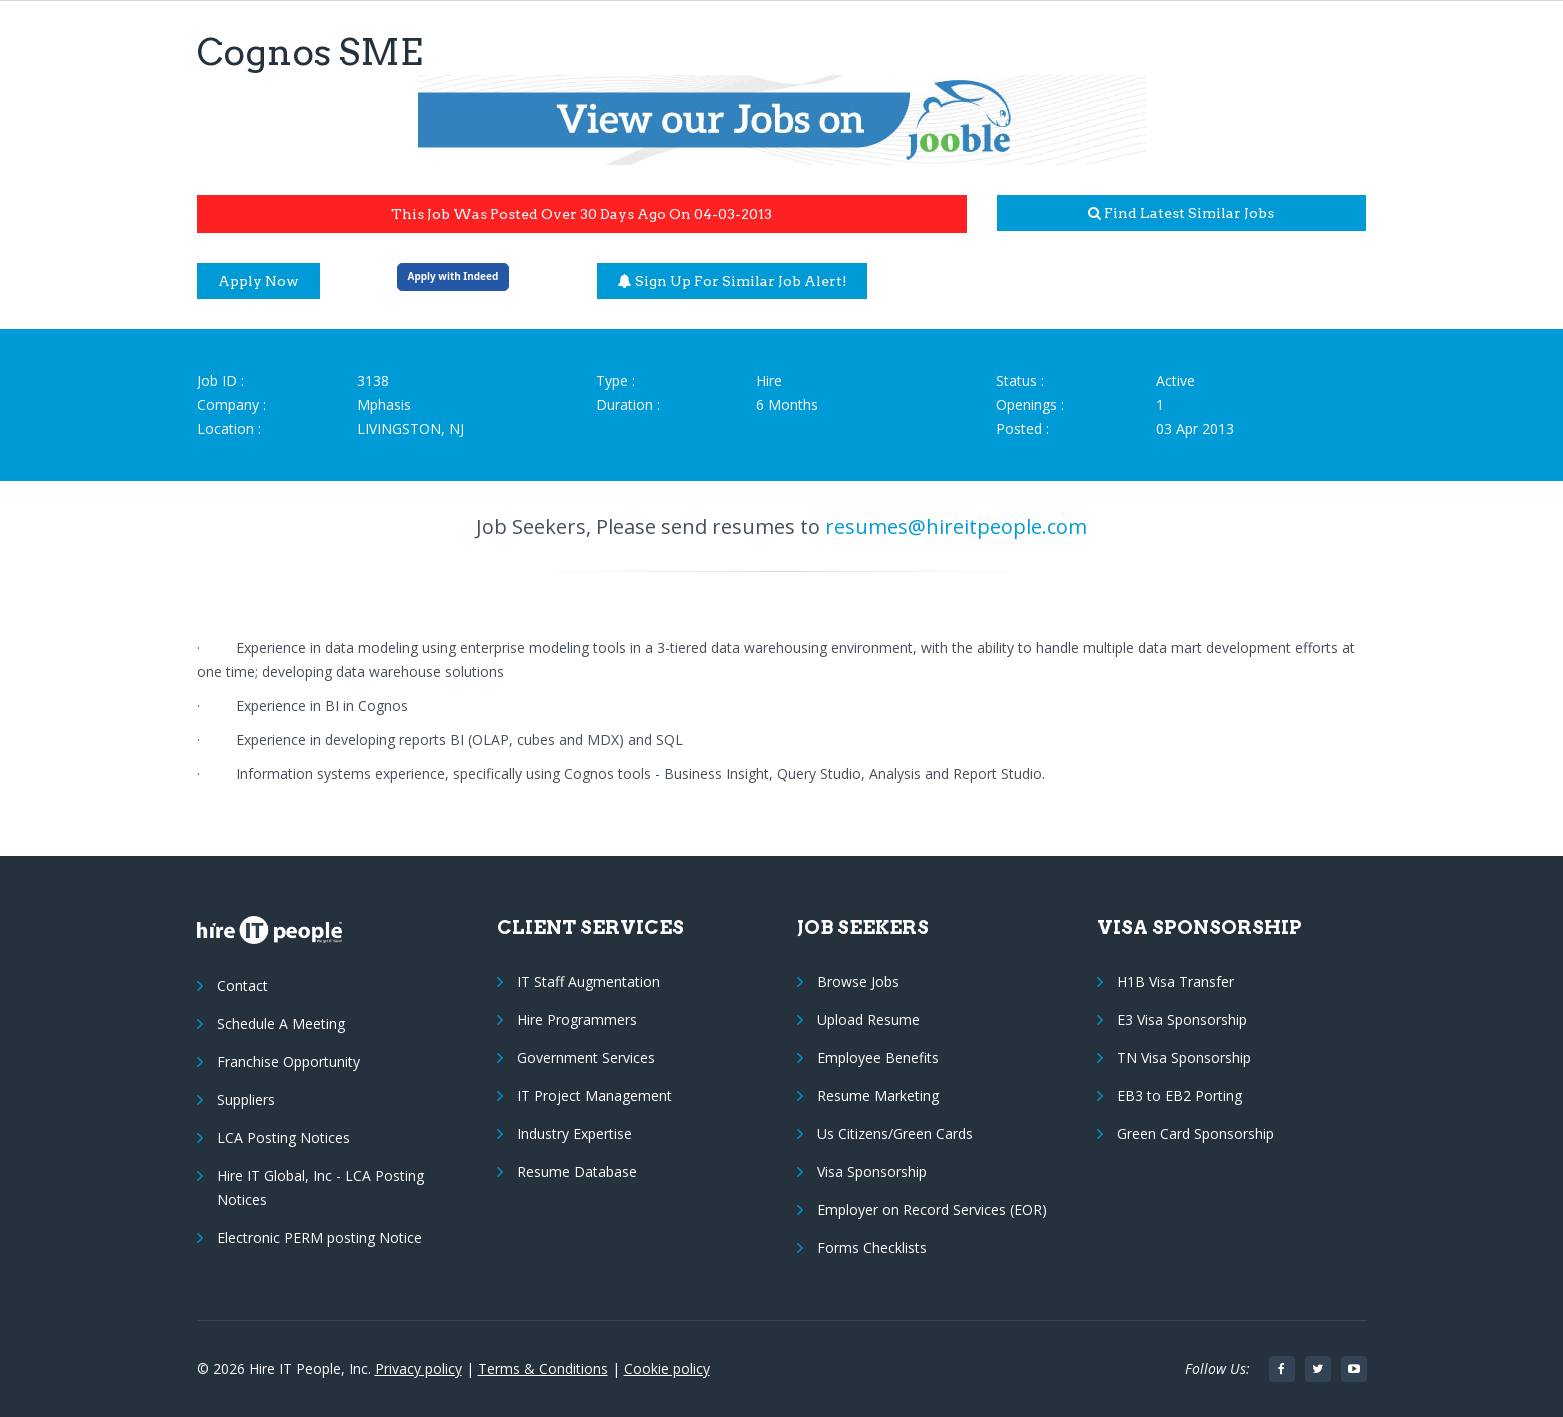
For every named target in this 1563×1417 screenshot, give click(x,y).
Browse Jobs (858, 981)
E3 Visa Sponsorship (1182, 1019)
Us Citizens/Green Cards (895, 1133)
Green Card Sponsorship (1195, 1133)
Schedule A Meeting (281, 1023)
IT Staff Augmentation (588, 981)
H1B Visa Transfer (1175, 981)
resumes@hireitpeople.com (956, 526)
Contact (242, 985)
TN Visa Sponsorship (1184, 1057)
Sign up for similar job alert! (732, 281)
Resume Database (577, 1171)
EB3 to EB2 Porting (1179, 1095)
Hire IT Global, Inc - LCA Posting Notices (320, 1187)
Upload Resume (868, 1019)
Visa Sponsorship (872, 1171)
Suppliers (246, 1099)
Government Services (586, 1057)
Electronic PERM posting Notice (319, 1237)
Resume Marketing (878, 1095)
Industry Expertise (574, 1133)
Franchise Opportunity (288, 1061)
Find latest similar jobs (1181, 213)
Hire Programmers (577, 1019)
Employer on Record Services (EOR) (932, 1209)
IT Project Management (594, 1095)
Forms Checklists (872, 1247)
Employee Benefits (878, 1057)
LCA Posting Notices (283, 1137)
